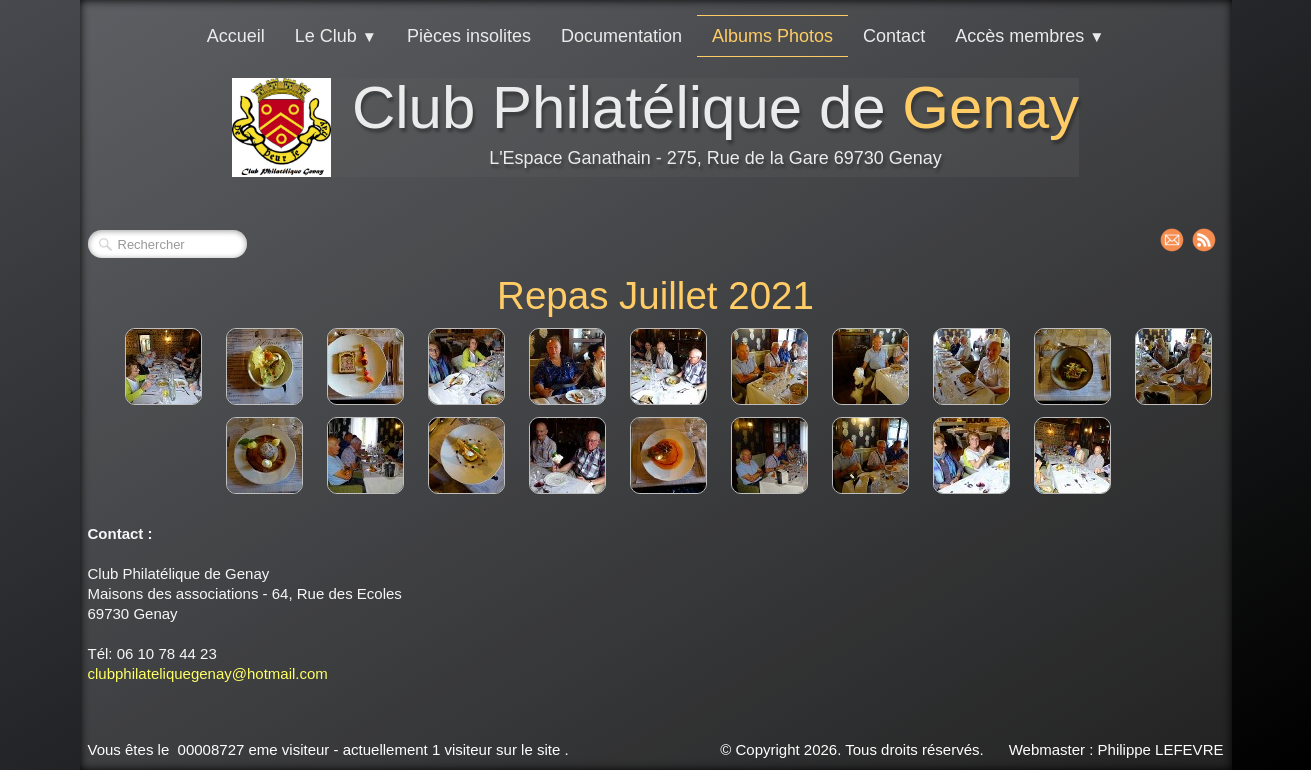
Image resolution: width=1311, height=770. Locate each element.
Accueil (236, 36)
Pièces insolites (469, 36)
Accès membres (1029, 36)
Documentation (621, 36)
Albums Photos (772, 36)
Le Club (336, 36)
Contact (894, 36)
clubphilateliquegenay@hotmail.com (208, 673)
